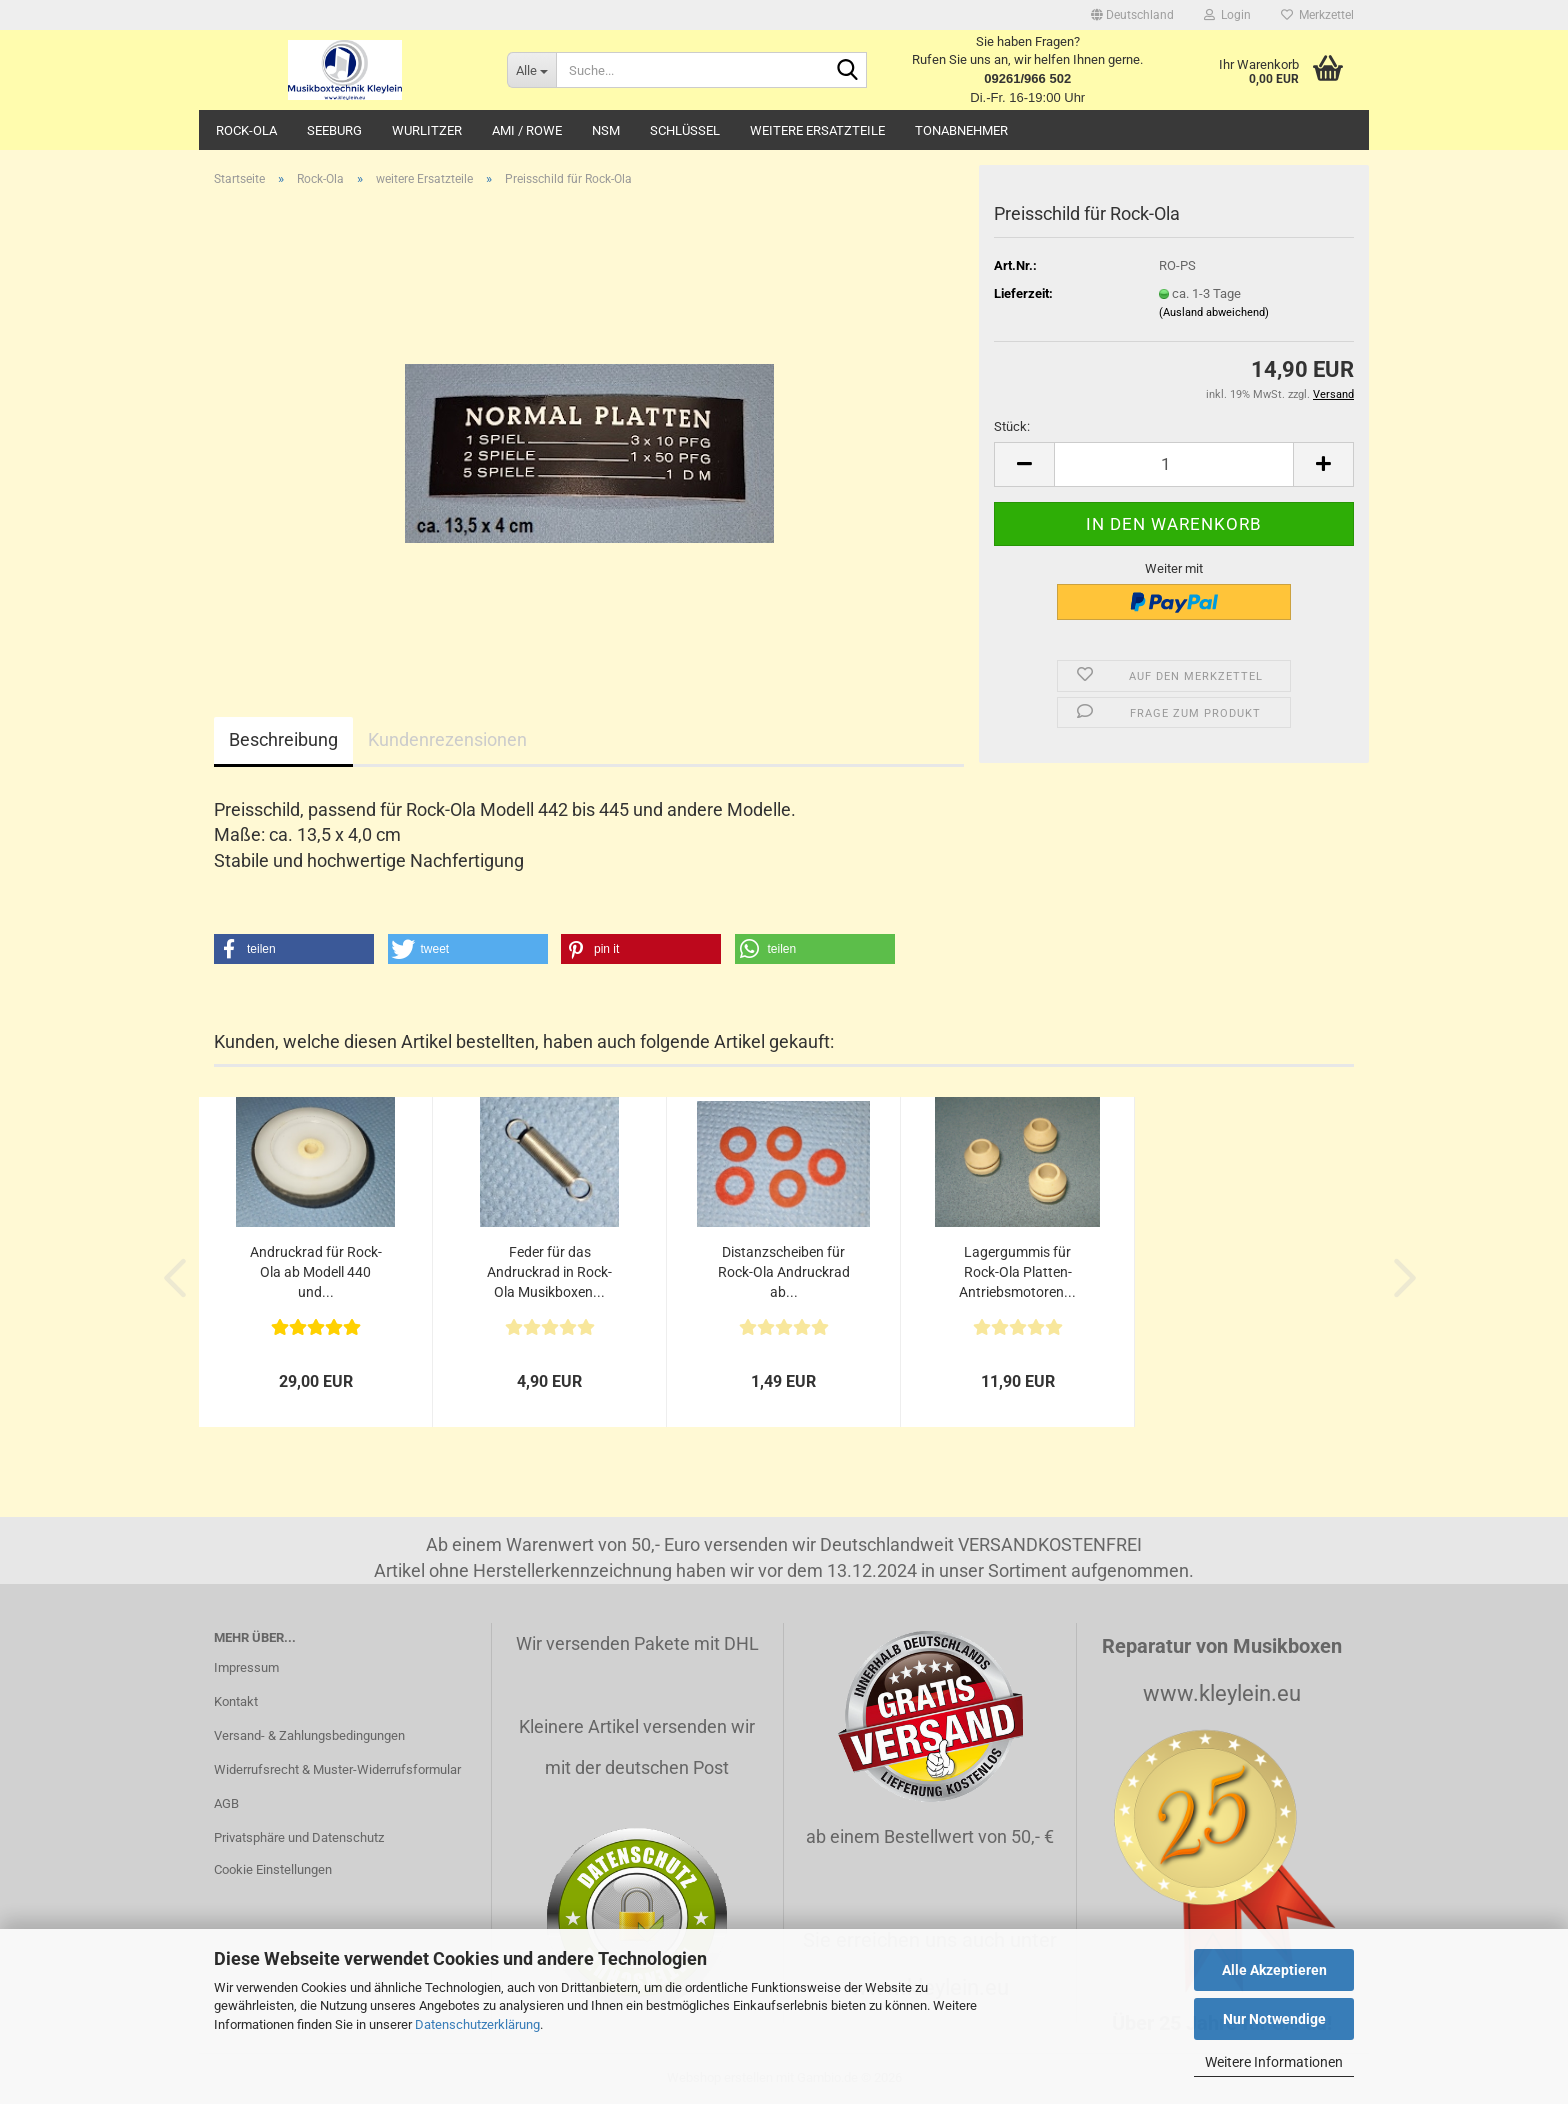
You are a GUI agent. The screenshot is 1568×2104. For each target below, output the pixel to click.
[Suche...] (531, 70)
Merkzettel (1317, 15)
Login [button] (1227, 15)
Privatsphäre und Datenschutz (299, 1837)
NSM (606, 130)
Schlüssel (685, 130)
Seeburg (334, 130)
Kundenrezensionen (447, 739)
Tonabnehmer (961, 130)
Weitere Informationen (1274, 2062)
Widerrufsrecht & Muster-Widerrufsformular (337, 1769)
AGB (226, 1803)
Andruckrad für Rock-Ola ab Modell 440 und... (316, 1272)
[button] (1132, 15)
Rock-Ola (246, 130)
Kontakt (236, 1701)
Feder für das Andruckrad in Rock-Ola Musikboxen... (549, 1272)
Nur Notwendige (1274, 2019)
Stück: (1012, 426)
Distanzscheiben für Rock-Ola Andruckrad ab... (784, 1272)
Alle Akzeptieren (1274, 1970)
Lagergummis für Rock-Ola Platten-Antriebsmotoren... (1017, 1272)
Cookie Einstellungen (273, 1869)
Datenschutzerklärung (477, 2024)
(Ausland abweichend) (1214, 312)
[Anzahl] (1174, 464)
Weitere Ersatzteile (817, 130)
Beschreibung (283, 739)
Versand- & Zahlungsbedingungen (309, 1735)
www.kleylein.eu (1222, 1693)
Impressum (246, 1667)
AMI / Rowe (527, 130)
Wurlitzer (427, 130)
